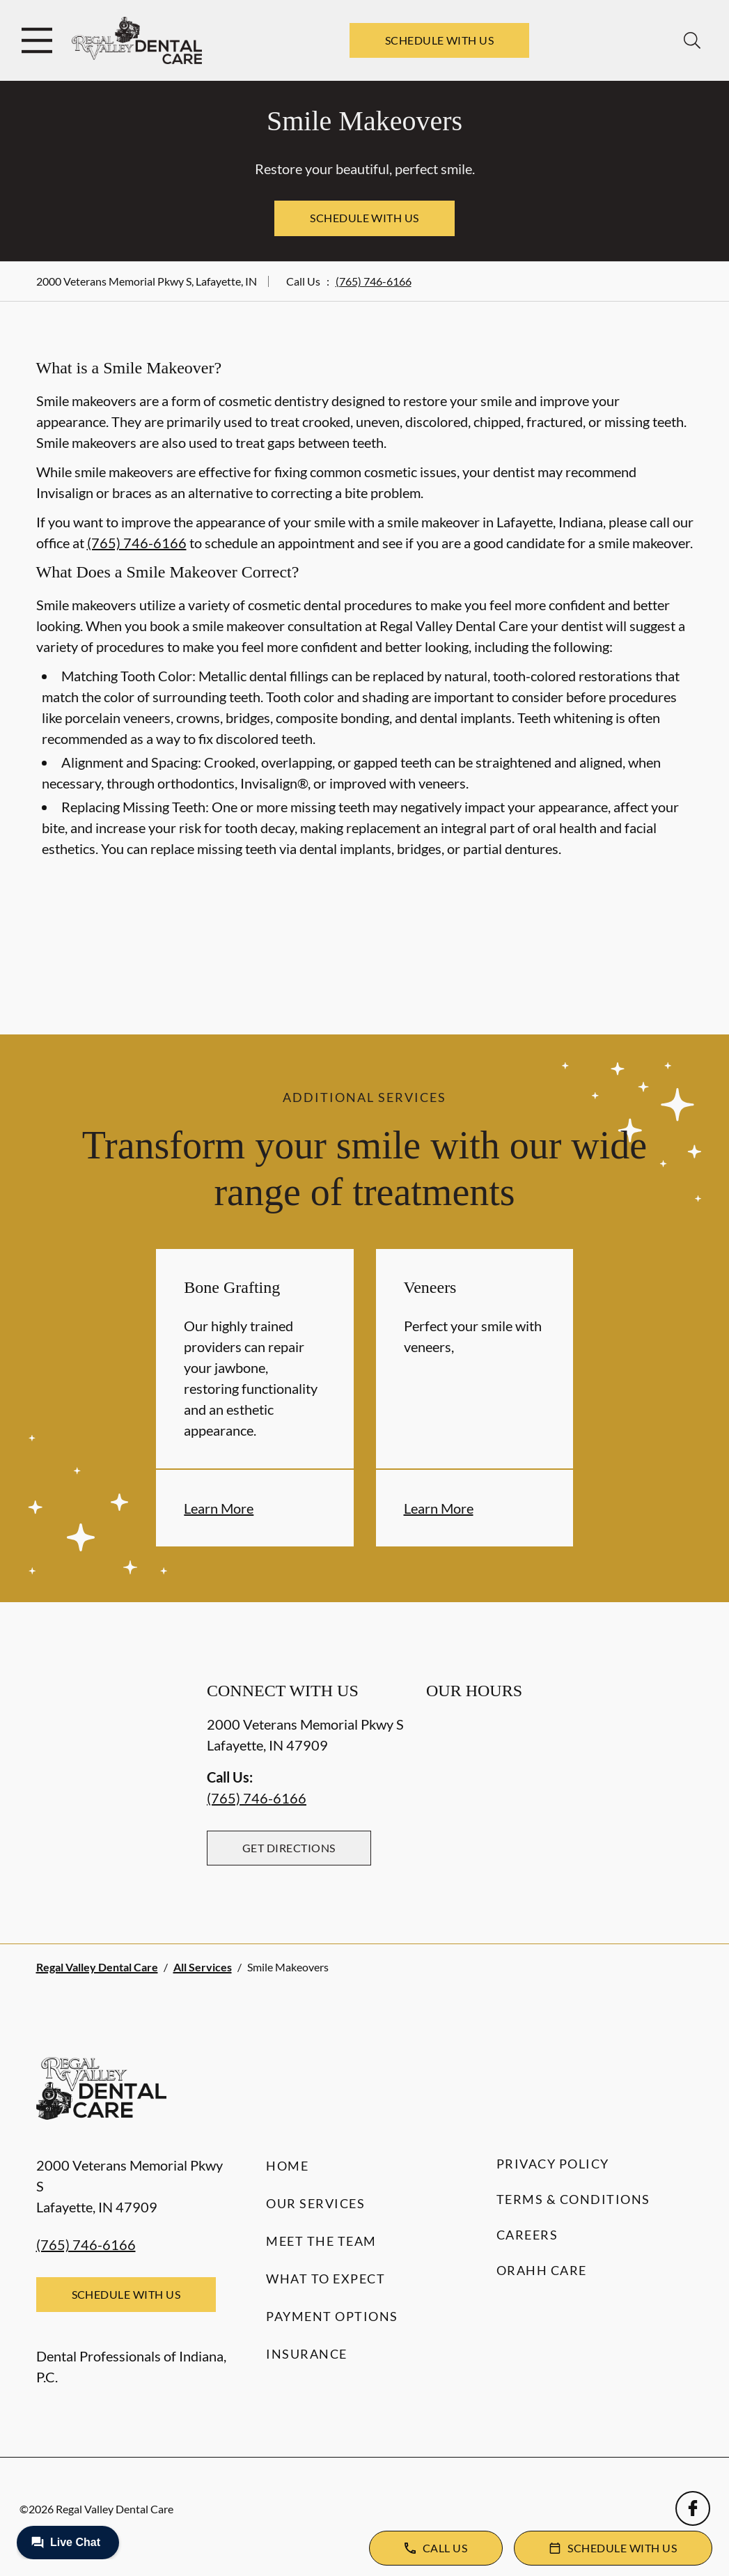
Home (287, 2165)
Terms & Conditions (573, 2199)
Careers (527, 2234)
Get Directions (289, 1847)
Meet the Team (321, 2241)
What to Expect (325, 2278)
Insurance (306, 2353)
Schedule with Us (439, 40)
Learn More (218, 1508)
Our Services (315, 2203)
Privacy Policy (552, 2163)
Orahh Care (541, 2270)
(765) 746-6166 (373, 281)
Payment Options (332, 2316)
